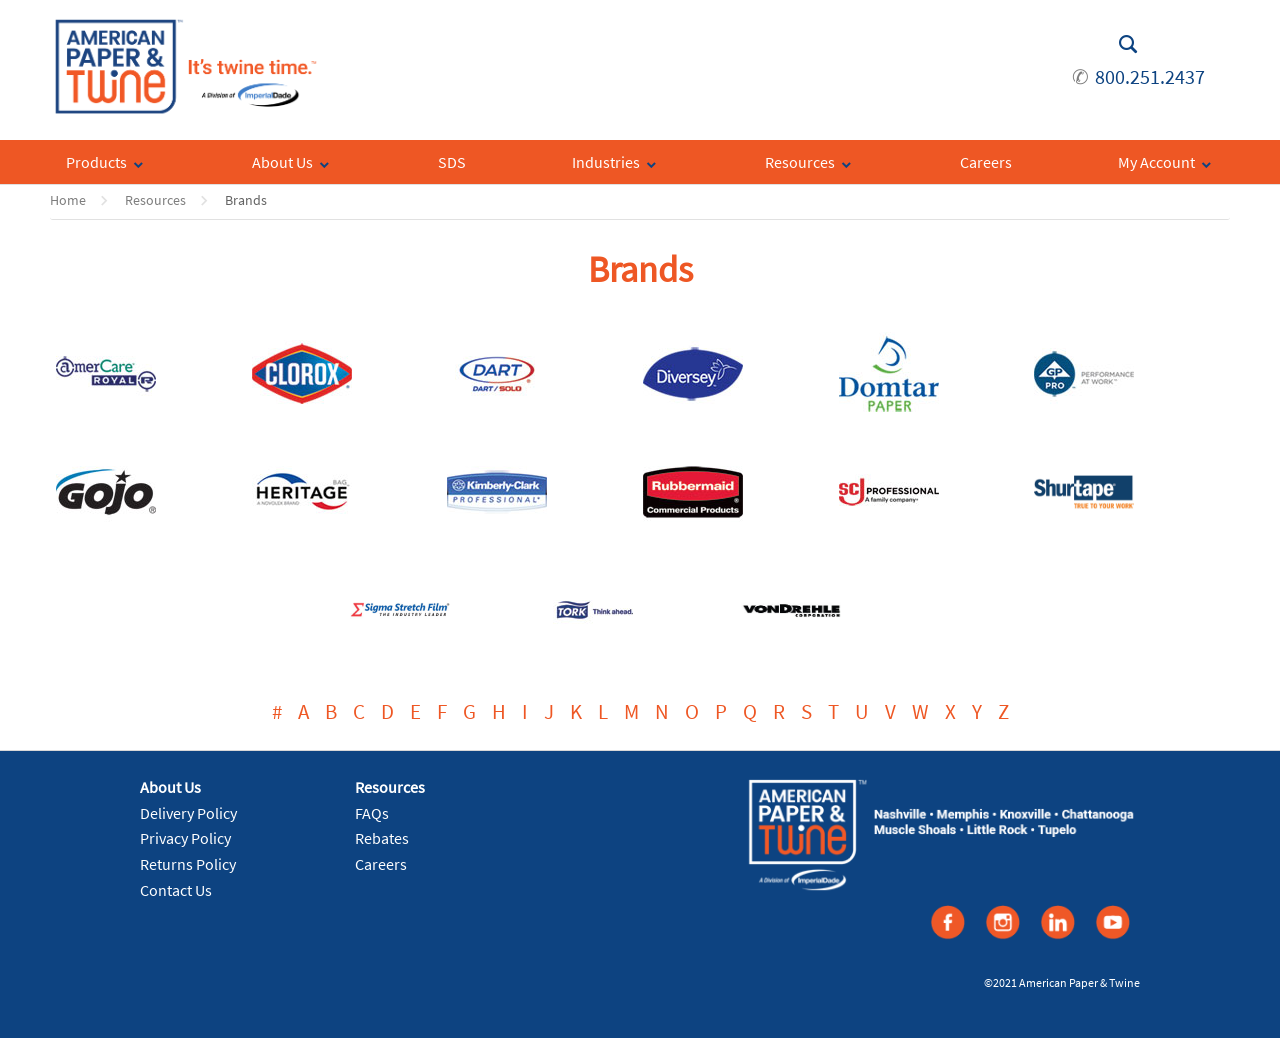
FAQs (372, 813)
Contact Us (176, 890)
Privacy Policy (185, 838)
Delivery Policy (188, 813)
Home (68, 200)
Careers (381, 864)
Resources (155, 200)
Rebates (382, 838)
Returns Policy (188, 864)
